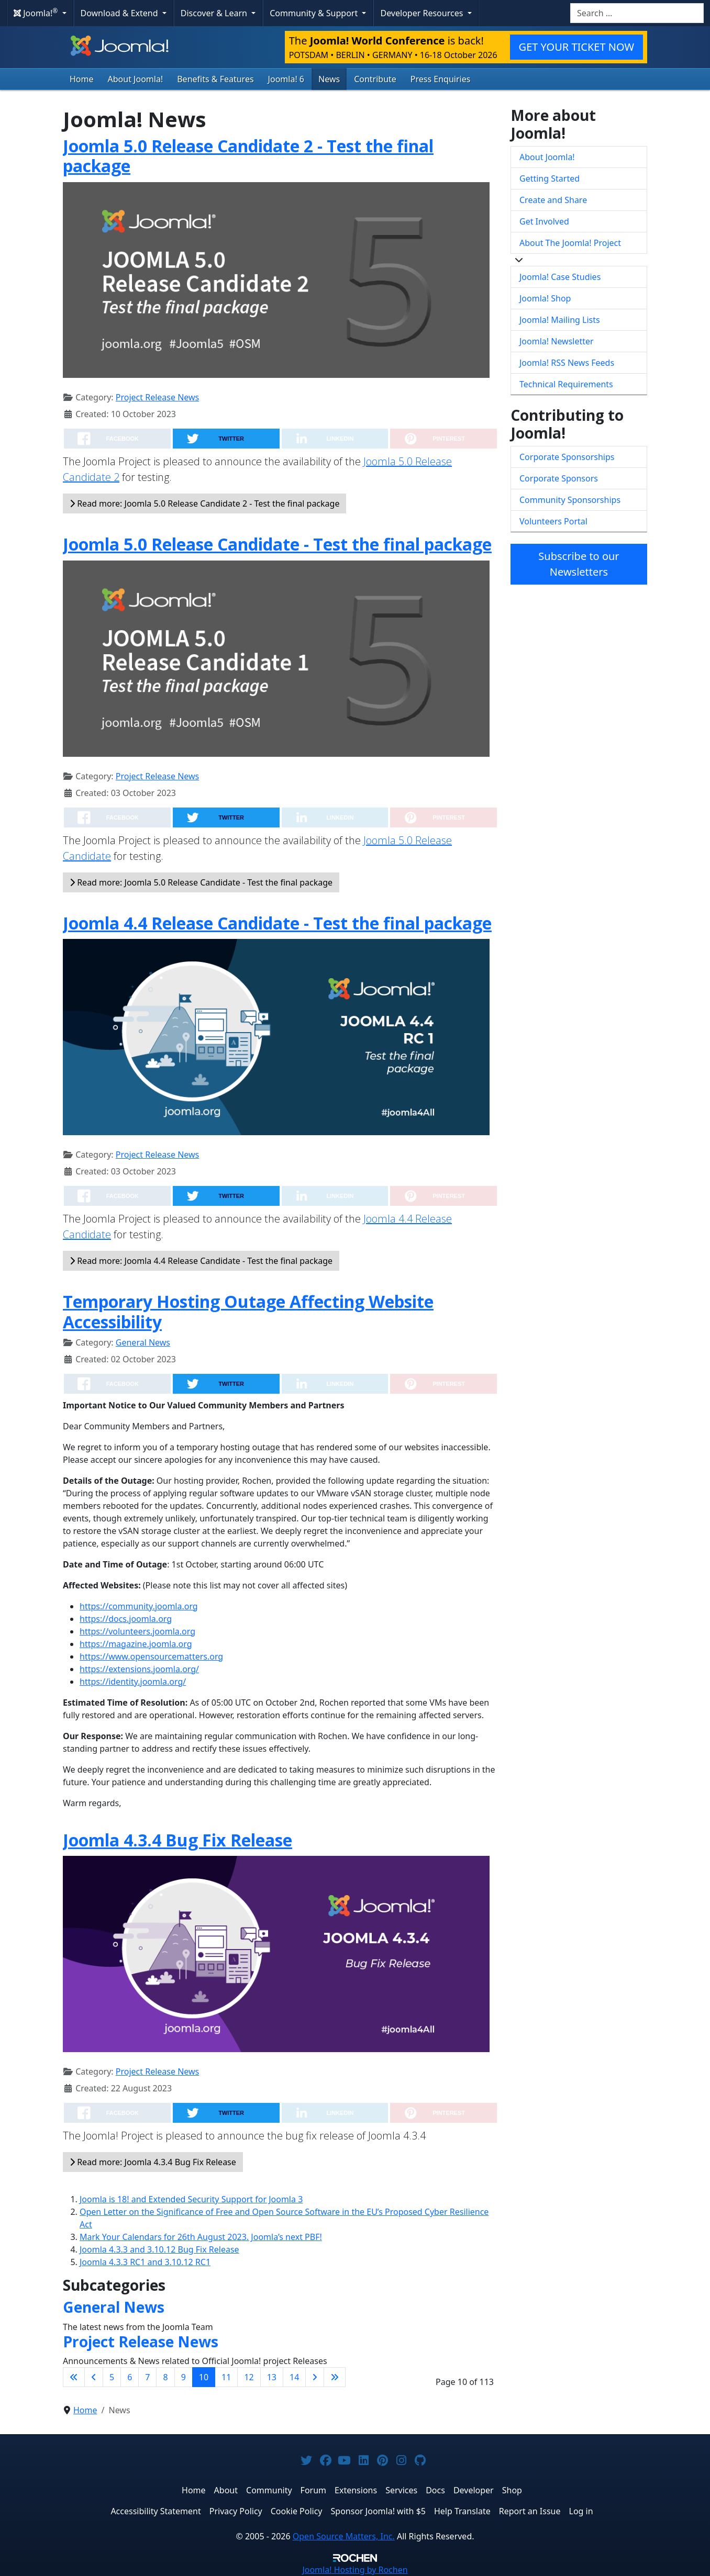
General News (143, 1342)
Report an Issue (530, 2511)
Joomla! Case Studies (560, 277)
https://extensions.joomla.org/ (139, 1669)
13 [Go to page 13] (271, 2377)
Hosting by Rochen (354, 2569)
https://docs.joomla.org (126, 1619)
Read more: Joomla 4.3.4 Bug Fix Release (153, 2162)
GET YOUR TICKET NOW (576, 47)
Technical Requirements (566, 384)
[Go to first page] (74, 2377)
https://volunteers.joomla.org (137, 1631)
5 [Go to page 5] (111, 2377)
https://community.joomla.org (139, 1606)
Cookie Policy (297, 2511)
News (329, 79)
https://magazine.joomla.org (136, 1644)
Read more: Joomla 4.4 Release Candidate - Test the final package (201, 1261)
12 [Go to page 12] (248, 2377)
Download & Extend (120, 13)
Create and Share (553, 200)
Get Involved (544, 221)
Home (82, 79)
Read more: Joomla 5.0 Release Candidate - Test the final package (201, 882)
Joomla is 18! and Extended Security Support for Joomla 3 (191, 2199)
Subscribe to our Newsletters (578, 564)
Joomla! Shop (545, 298)
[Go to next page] (314, 2377)
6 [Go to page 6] (129, 2377)
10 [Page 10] (203, 2377)
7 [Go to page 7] (147, 2377)
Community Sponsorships (569, 500)
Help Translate (462, 2511)
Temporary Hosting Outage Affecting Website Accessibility (248, 1311)
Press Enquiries (441, 79)
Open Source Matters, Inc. (344, 2536)
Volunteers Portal (553, 521)
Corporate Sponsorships (566, 457)
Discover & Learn (215, 13)
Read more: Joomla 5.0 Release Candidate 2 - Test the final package (204, 503)
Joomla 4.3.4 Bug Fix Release (177, 1840)
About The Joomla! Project (570, 243)
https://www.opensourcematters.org (151, 1656)
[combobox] (637, 13)
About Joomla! (135, 79)
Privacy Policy (235, 2511)
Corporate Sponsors (558, 478)
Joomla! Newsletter (556, 341)
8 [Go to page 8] (165, 2377)
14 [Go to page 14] (294, 2377)
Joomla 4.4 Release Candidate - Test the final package (277, 923)
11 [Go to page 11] (226, 2377)
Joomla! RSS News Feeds (566, 362)
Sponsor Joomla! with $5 (378, 2511)
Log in (581, 2511)
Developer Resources (422, 13)
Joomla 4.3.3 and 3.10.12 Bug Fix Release (159, 2249)
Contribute (375, 79)
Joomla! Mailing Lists (559, 320)
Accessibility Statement (155, 2511)
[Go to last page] (335, 2377)
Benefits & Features (215, 79)
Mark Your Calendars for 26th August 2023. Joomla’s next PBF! (201, 2237)
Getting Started (549, 178)
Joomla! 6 (286, 79)
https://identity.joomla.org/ (133, 1681)
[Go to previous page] (93, 2377)
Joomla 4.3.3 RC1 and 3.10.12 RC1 (145, 2262)
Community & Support (315, 13)
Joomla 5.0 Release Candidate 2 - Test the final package (248, 156)
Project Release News (157, 397)
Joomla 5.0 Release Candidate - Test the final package (277, 544)
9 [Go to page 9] (183, 2377)
